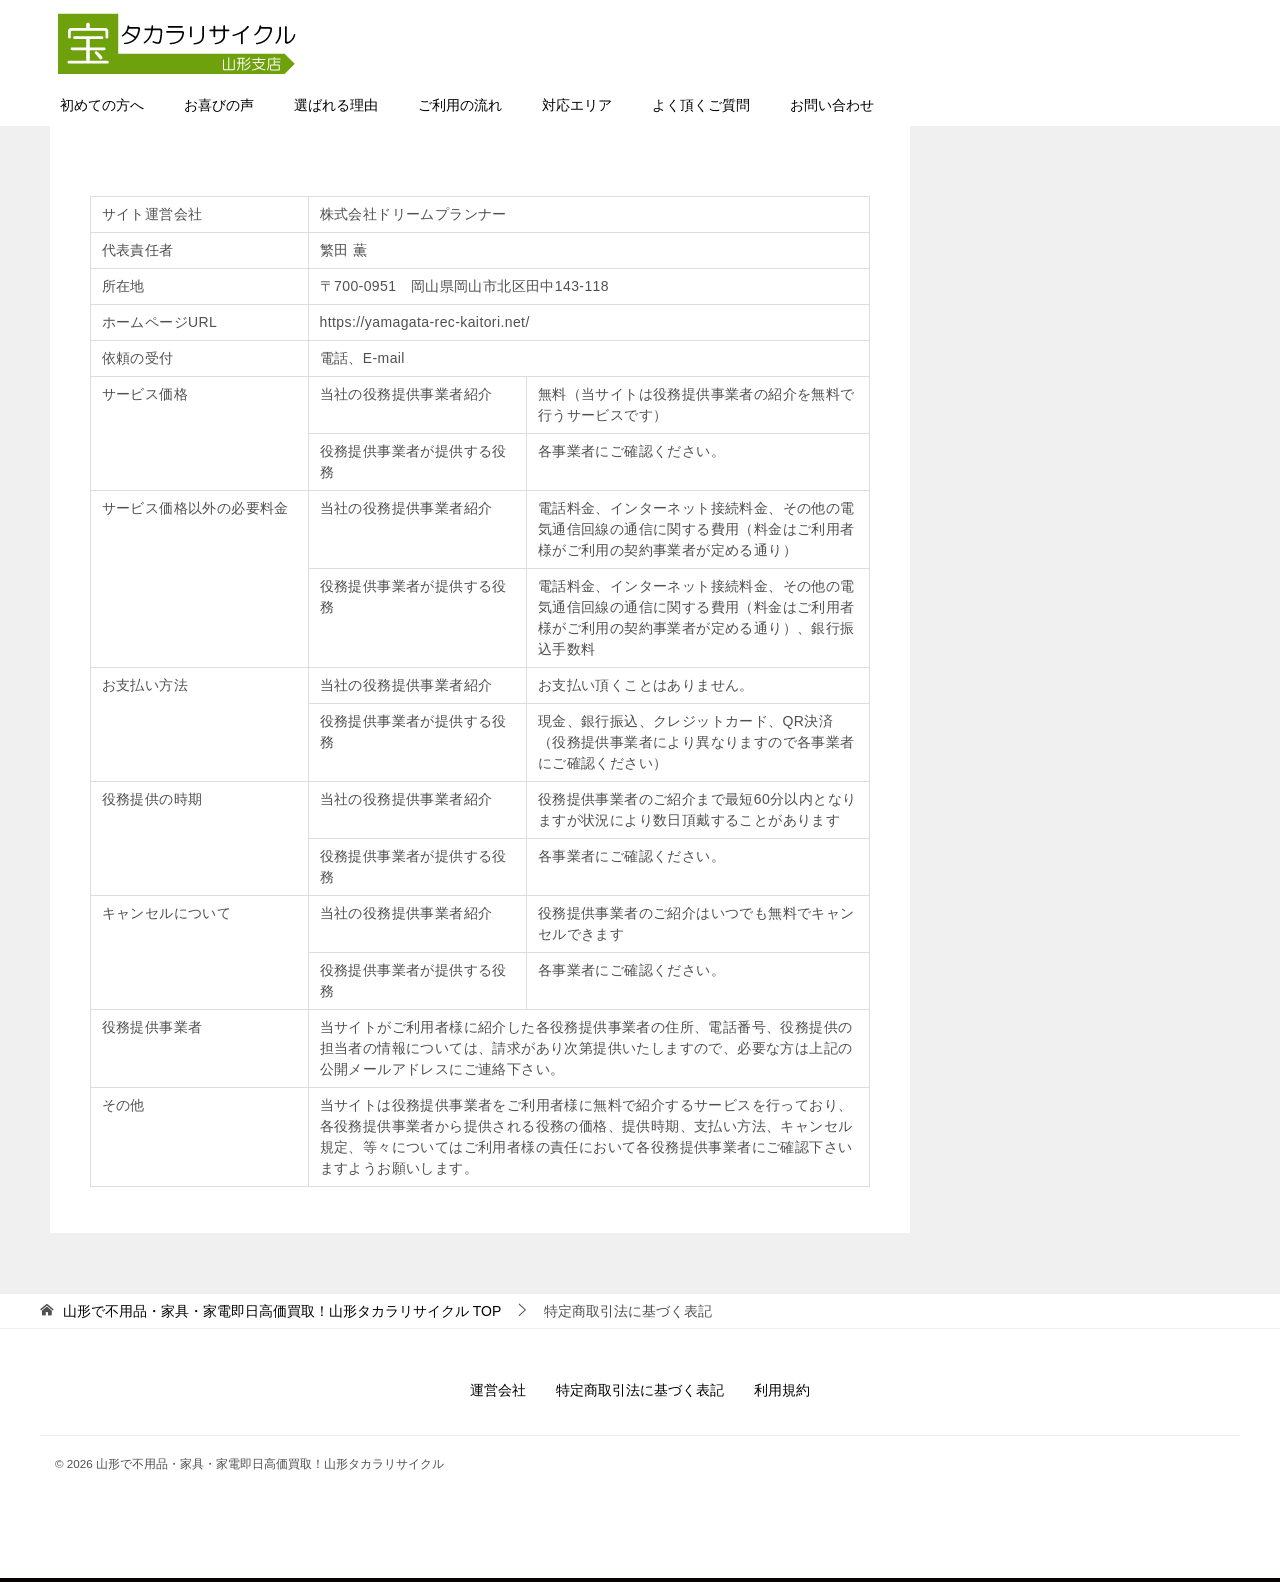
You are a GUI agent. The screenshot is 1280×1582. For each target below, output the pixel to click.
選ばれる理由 (336, 107)
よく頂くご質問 (701, 107)
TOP (282, 1313)
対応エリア (577, 107)
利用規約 (782, 1392)
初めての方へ (102, 107)
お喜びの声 (219, 107)
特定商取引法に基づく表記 (640, 1392)
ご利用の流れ (460, 107)
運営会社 (498, 1392)
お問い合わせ (832, 107)
